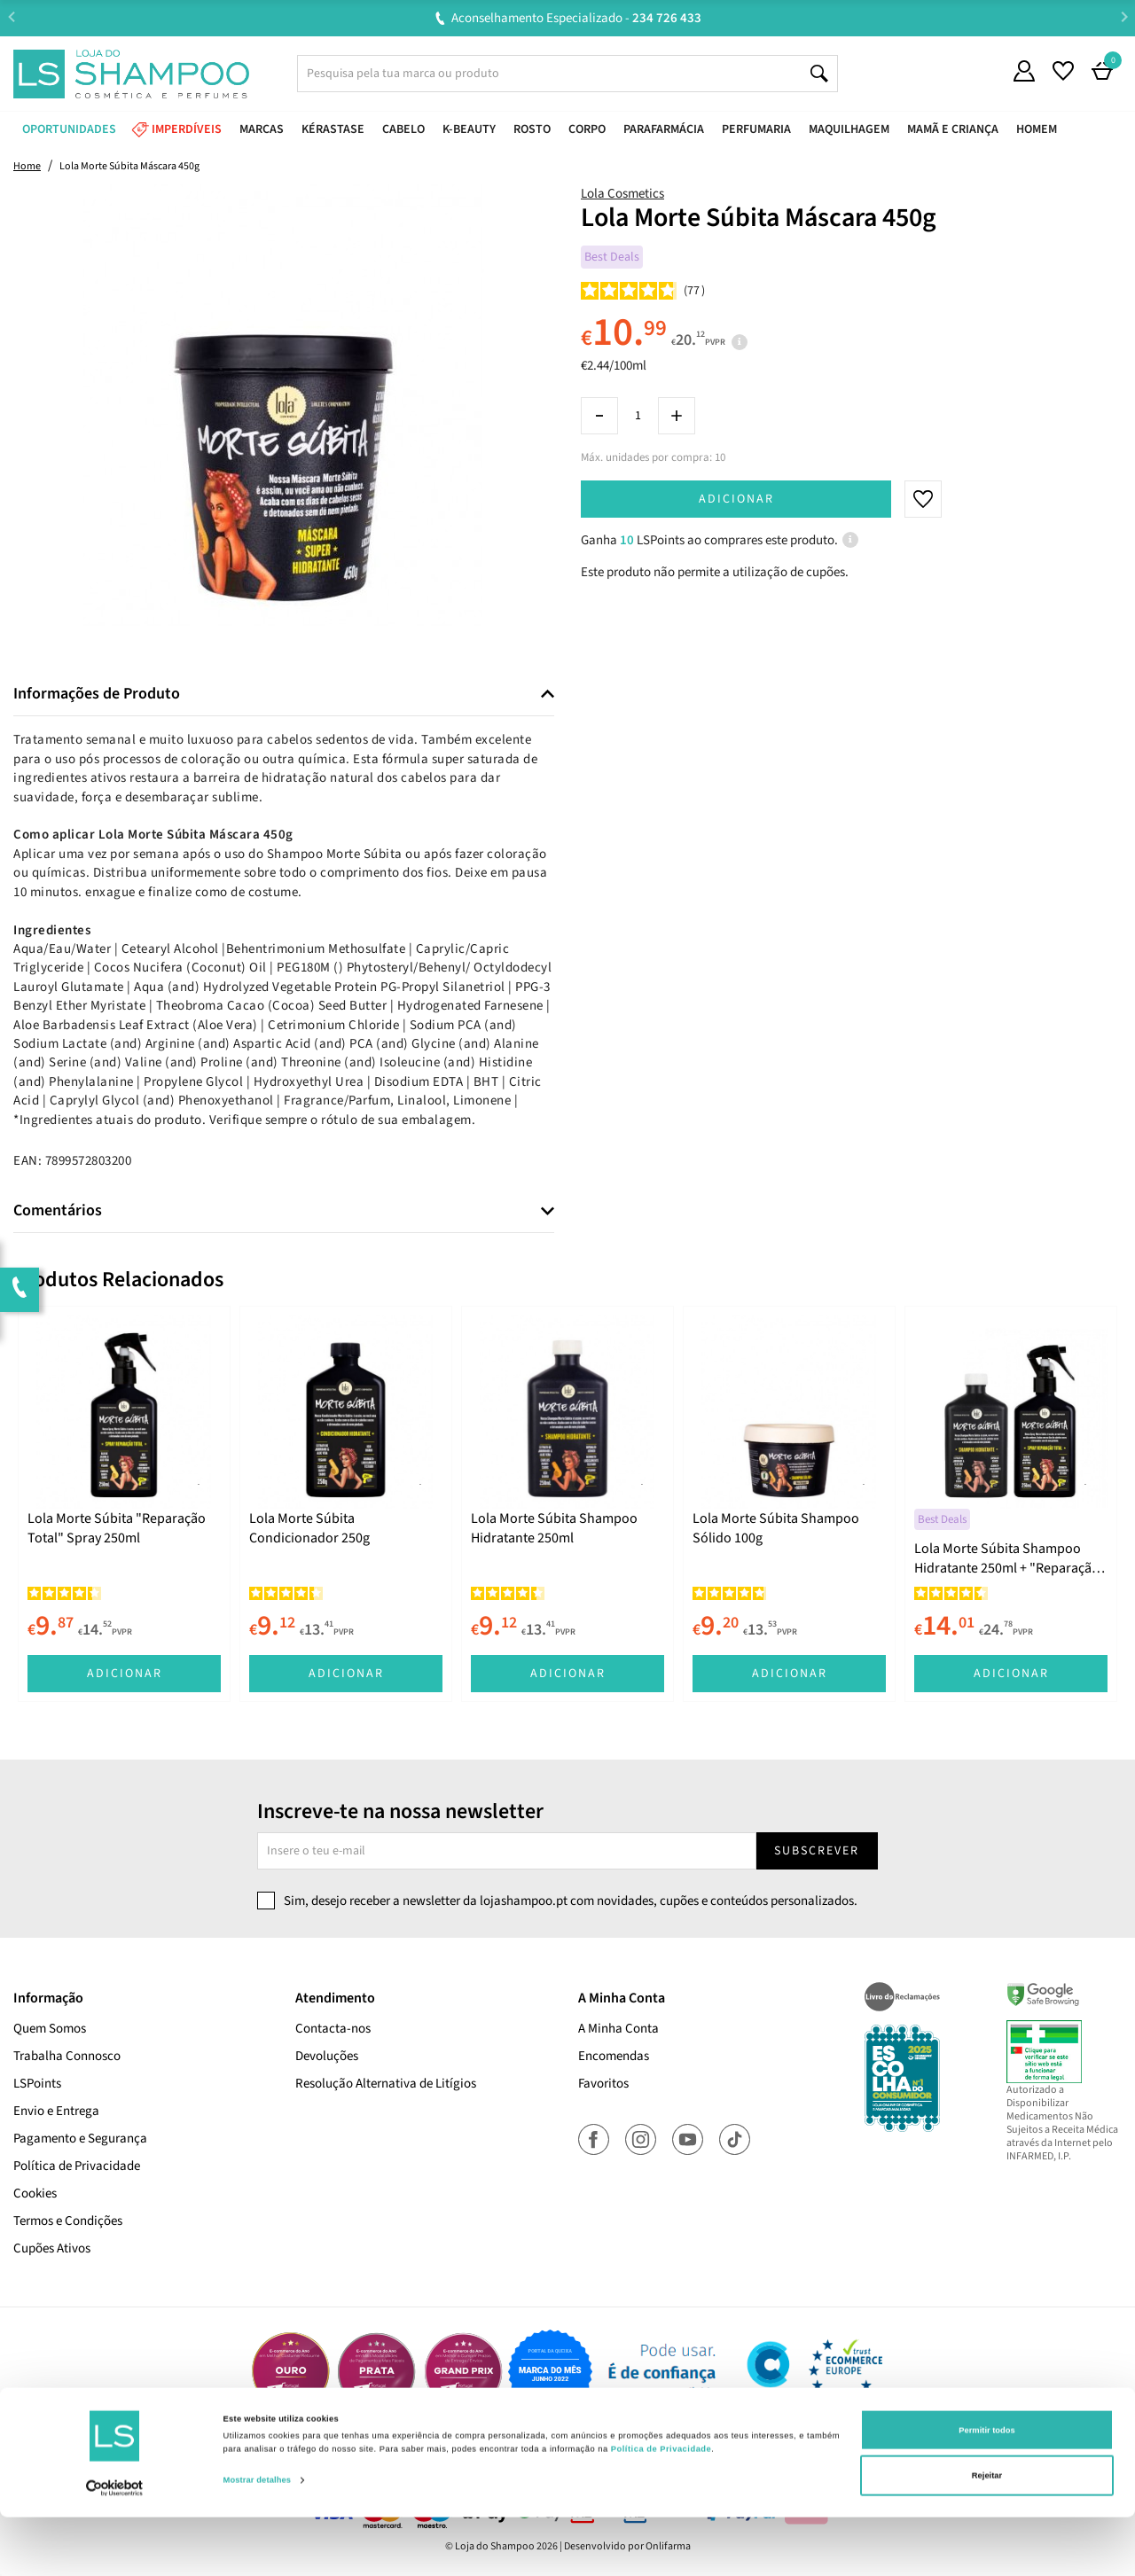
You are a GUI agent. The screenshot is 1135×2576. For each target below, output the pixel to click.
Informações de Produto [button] (96, 694)
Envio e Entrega (56, 2111)
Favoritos (603, 2083)
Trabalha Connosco (67, 2056)
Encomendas (613, 2056)
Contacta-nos (333, 2028)
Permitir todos (986, 2488)
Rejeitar (987, 2534)
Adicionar (736, 499)
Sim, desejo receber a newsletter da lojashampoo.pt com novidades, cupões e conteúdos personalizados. (570, 1901)
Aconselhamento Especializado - (576, 18)
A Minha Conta (618, 2028)
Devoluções (326, 2056)
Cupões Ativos (51, 2248)
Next (1124, 17)
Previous (11, 17)
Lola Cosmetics (622, 193)
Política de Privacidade (76, 2166)
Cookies (35, 2193)
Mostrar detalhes (257, 2538)
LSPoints (37, 2083)
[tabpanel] (124, 1503)
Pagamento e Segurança (80, 2138)
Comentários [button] (57, 1211)
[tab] (283, 694)
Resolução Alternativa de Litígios (385, 2083)
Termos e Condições (67, 2221)
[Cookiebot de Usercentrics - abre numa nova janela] (114, 2546)
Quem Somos (49, 2028)
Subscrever (816, 1851)
